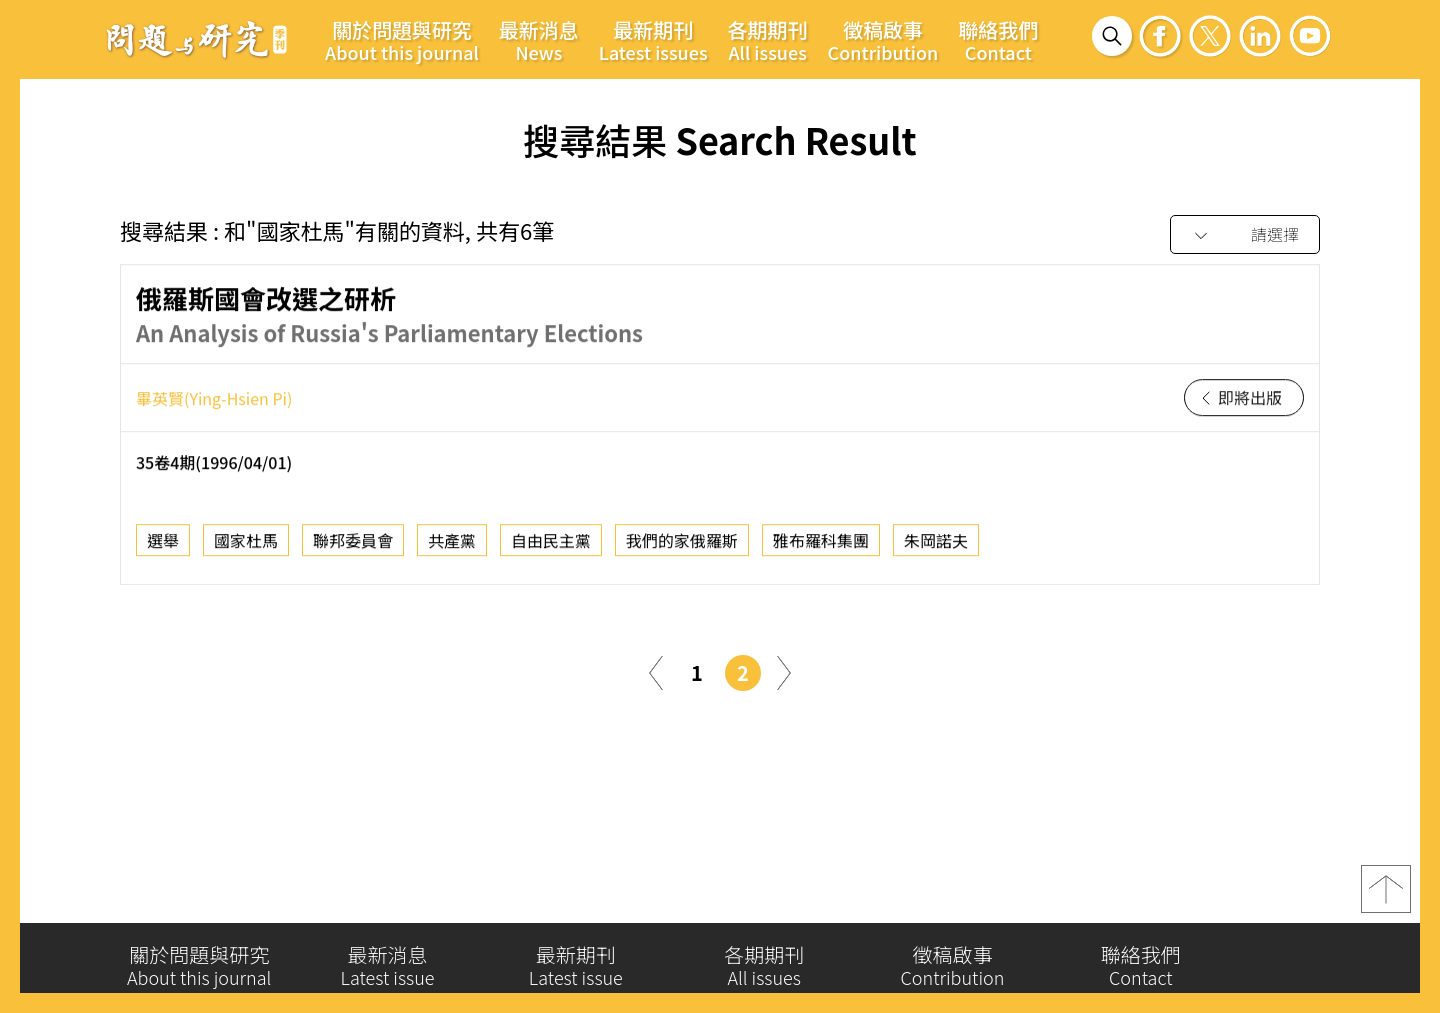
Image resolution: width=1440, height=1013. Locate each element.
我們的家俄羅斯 (682, 545)
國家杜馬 (246, 545)
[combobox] (1245, 235)
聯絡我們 (998, 40)
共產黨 (452, 545)
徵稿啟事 (883, 40)
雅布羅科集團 (821, 545)
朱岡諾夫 (936, 545)
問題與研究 (197, 39)
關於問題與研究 (402, 40)
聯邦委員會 (353, 545)
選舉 (163, 545)
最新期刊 (653, 40)
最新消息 (539, 40)
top (1386, 896)
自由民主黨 (551, 545)
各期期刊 (768, 40)
